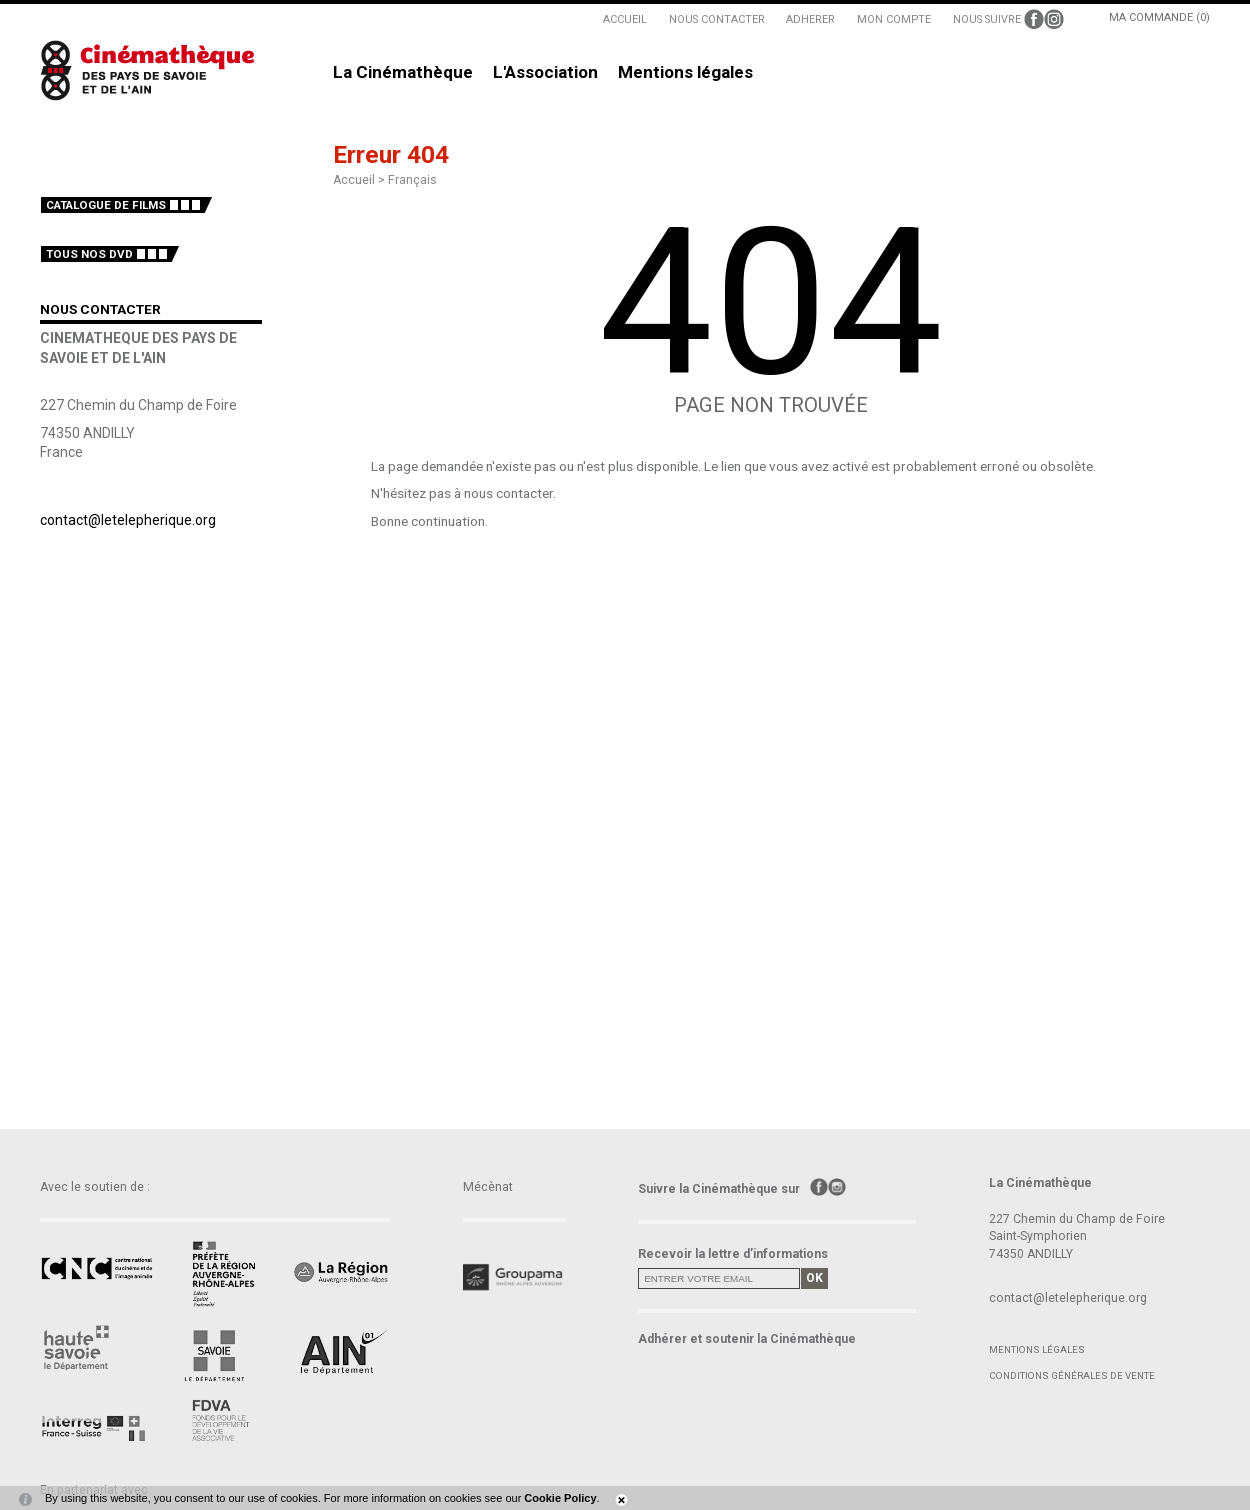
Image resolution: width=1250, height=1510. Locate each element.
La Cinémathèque (403, 73)
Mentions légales (685, 73)
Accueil (354, 180)
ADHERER (810, 19)
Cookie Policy (560, 1498)
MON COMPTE (894, 19)
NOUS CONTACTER (717, 19)
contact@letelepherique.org (128, 520)
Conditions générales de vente (1072, 1375)
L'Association (545, 73)
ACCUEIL (625, 19)
